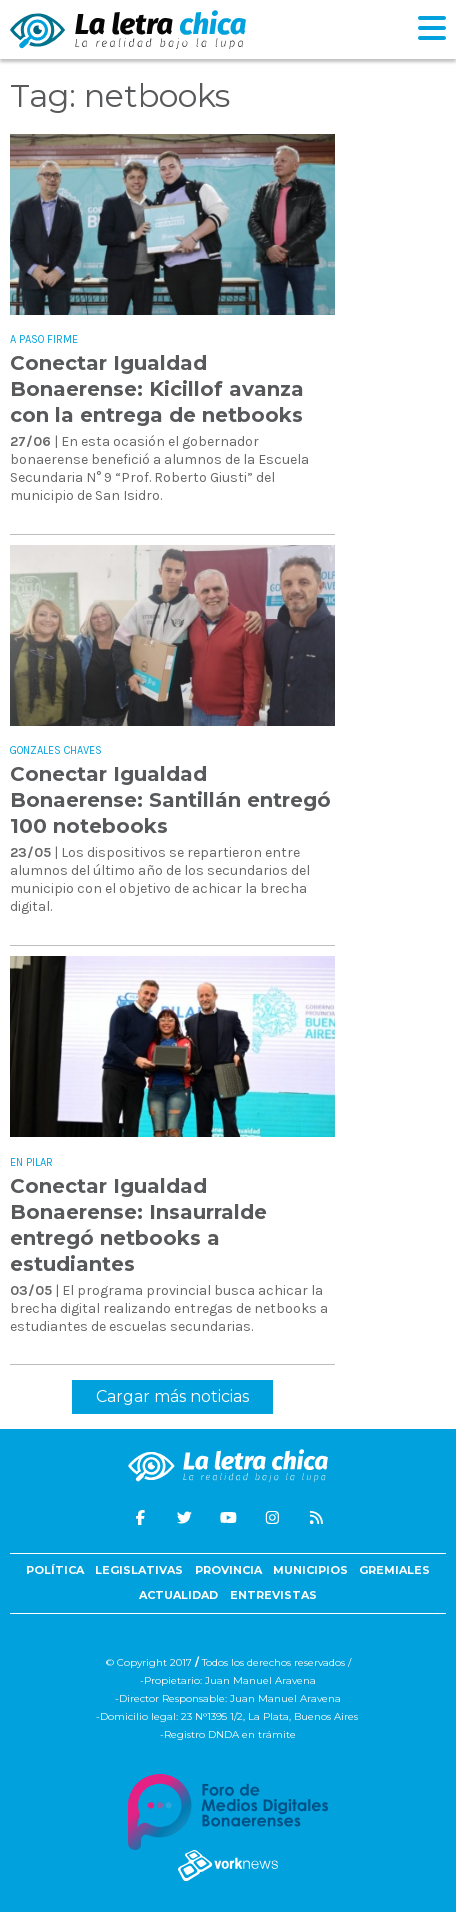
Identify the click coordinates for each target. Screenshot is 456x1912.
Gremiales (394, 1570)
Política (55, 1570)
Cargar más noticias (172, 1396)
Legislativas (139, 1570)
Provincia (228, 1570)
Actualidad (178, 1595)
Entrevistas (273, 1595)
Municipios (310, 1570)
